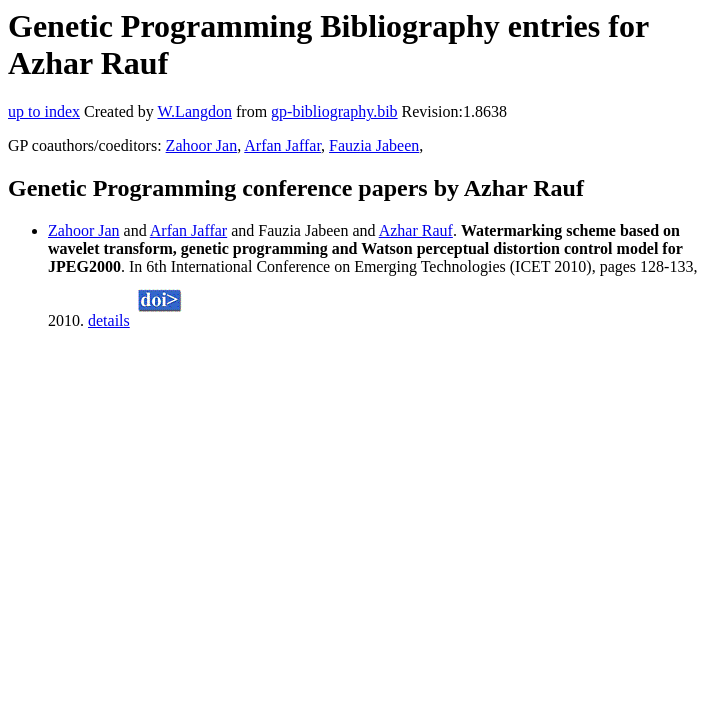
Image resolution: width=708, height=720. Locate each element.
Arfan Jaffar (282, 145)
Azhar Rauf (416, 230)
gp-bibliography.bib (334, 111)
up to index (44, 111)
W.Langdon (194, 111)
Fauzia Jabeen (374, 145)
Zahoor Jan (202, 145)
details (109, 320)
